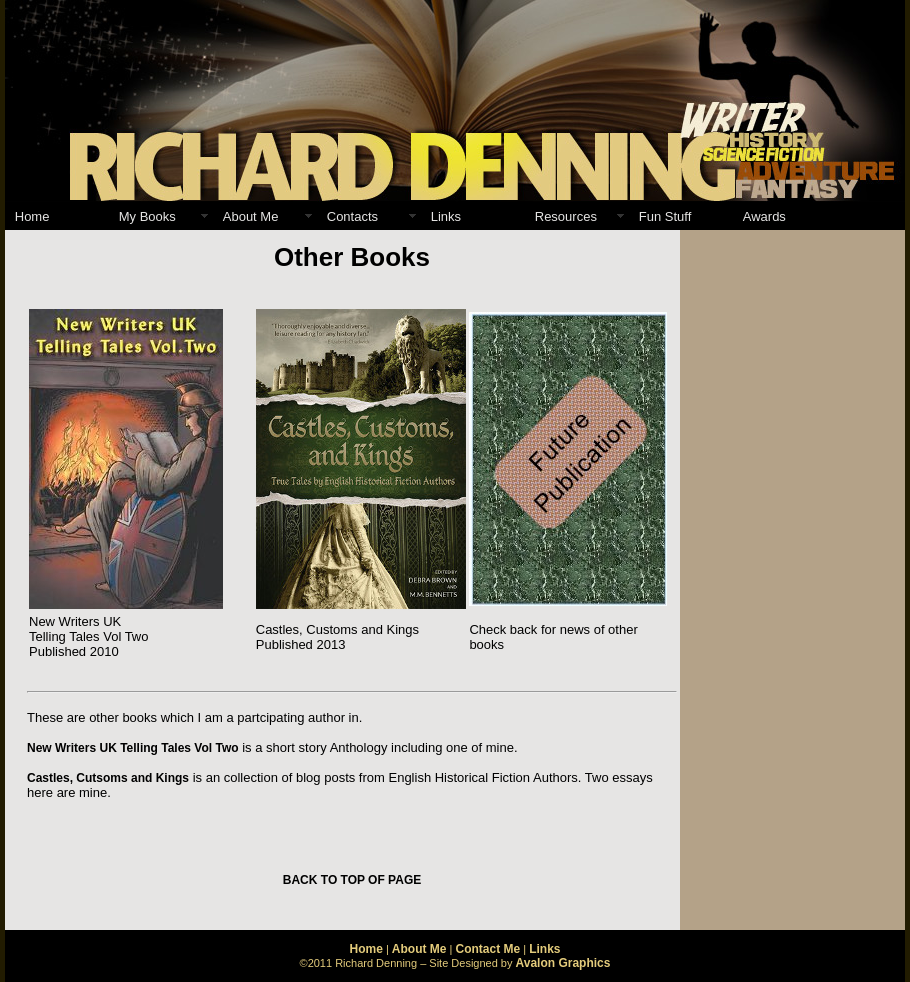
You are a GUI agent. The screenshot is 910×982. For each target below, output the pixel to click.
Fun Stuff (665, 216)
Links (446, 216)
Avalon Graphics (563, 963)
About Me (251, 216)
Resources (566, 216)
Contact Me (487, 949)
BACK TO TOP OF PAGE (352, 880)
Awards (764, 216)
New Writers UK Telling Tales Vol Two (133, 748)
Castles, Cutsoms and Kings (108, 778)
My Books (147, 216)
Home (32, 216)
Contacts (352, 216)
